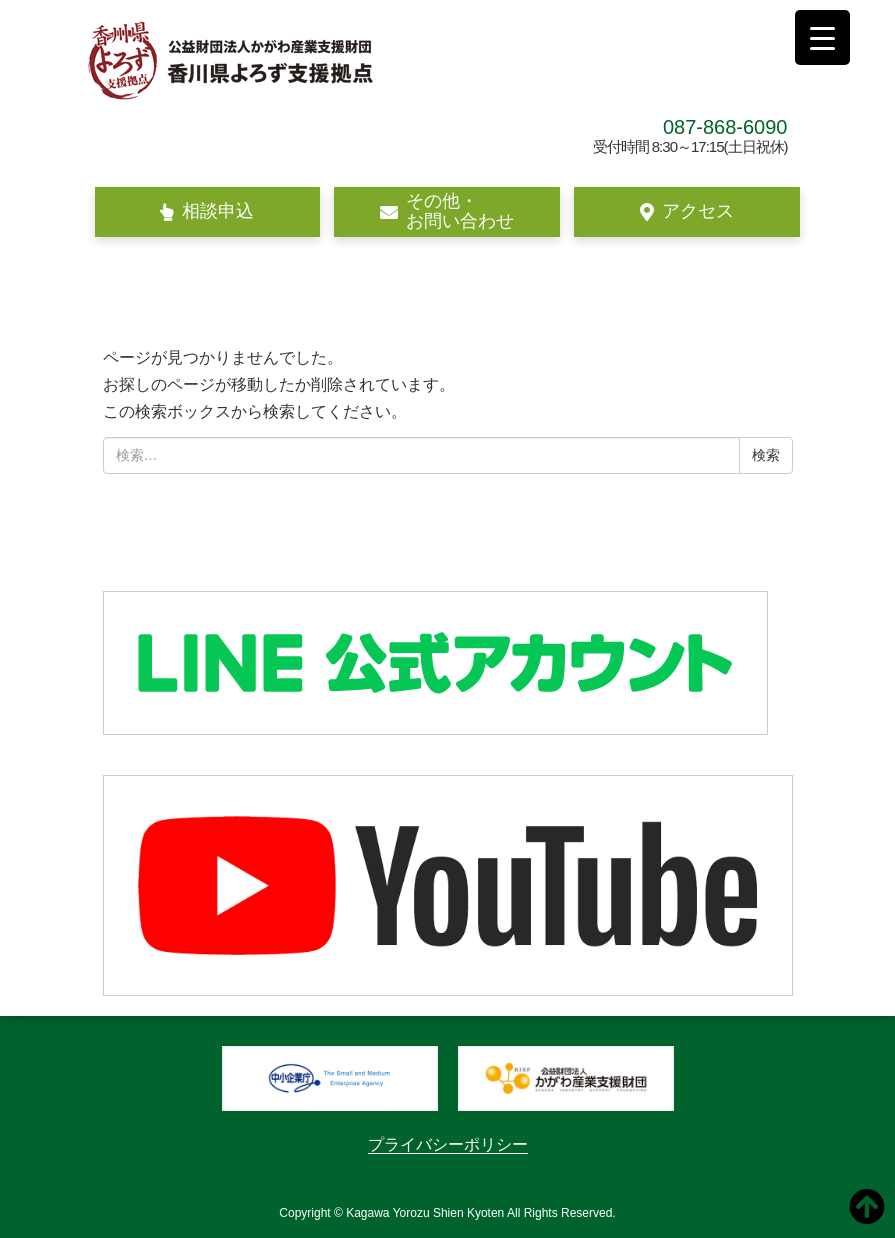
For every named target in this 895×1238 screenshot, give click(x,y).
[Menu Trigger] (822, 37)
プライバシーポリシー (448, 1144)
